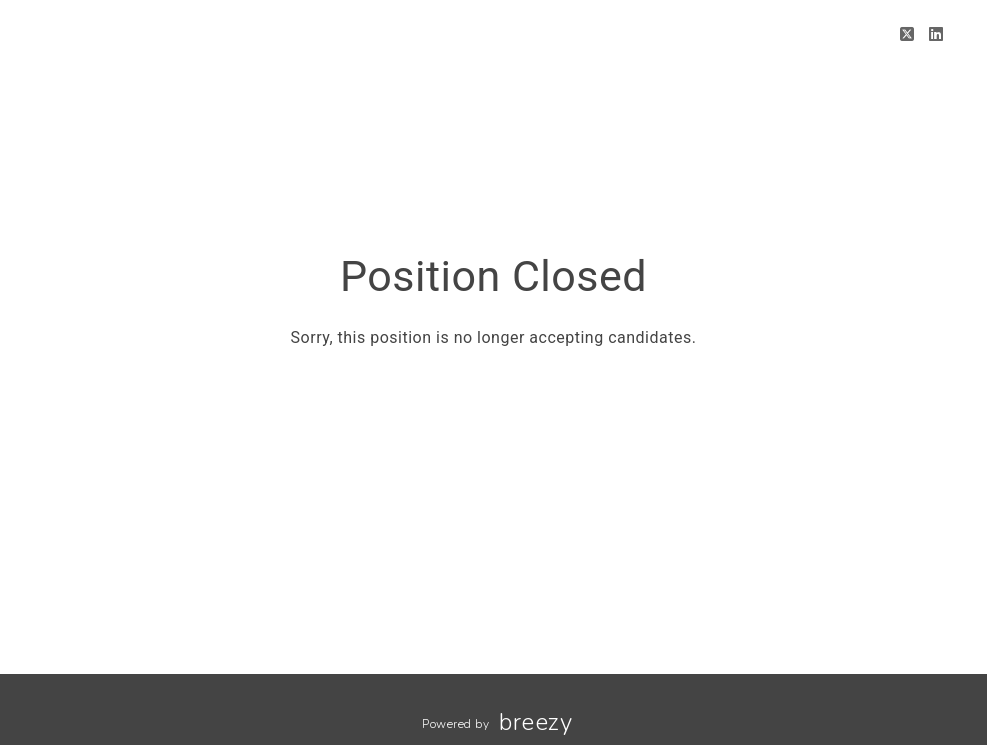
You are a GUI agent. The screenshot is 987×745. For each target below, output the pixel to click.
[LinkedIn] (936, 34)
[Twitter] (907, 34)
